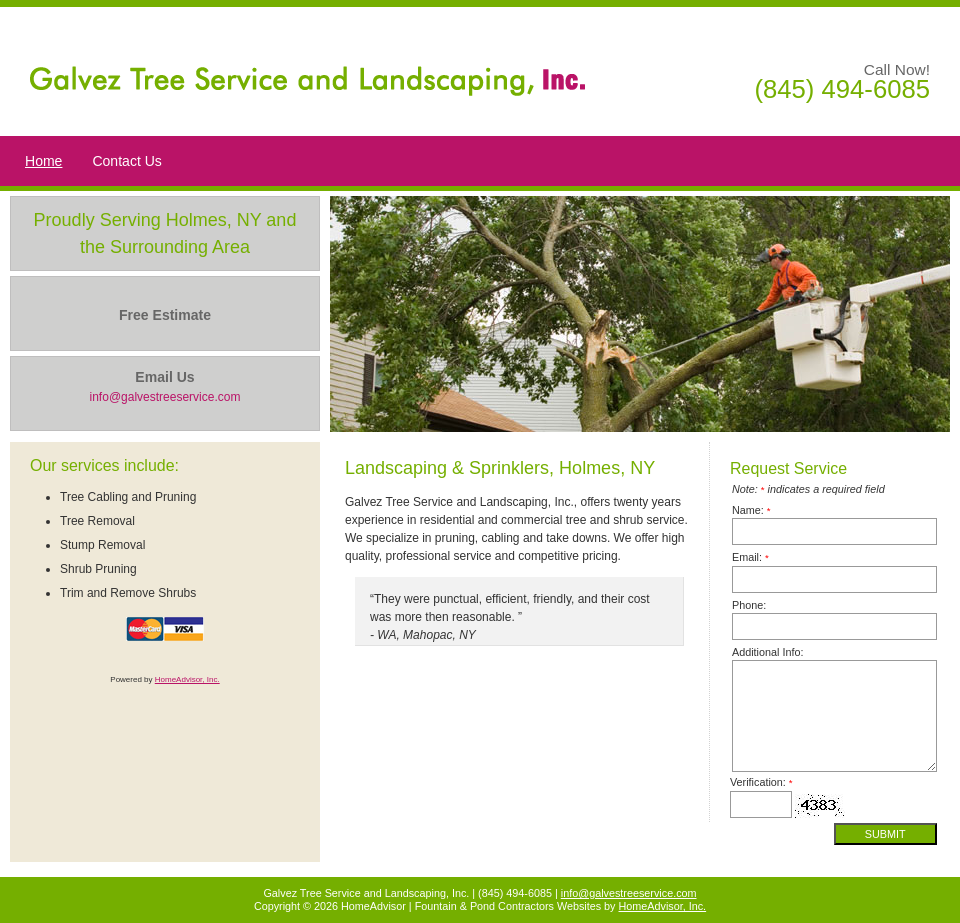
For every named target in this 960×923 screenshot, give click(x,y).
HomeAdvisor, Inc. (187, 679)
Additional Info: (767, 652)
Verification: (761, 782)
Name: (751, 510)
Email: (750, 557)
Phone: (749, 605)
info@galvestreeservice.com (629, 893)
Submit (885, 834)
